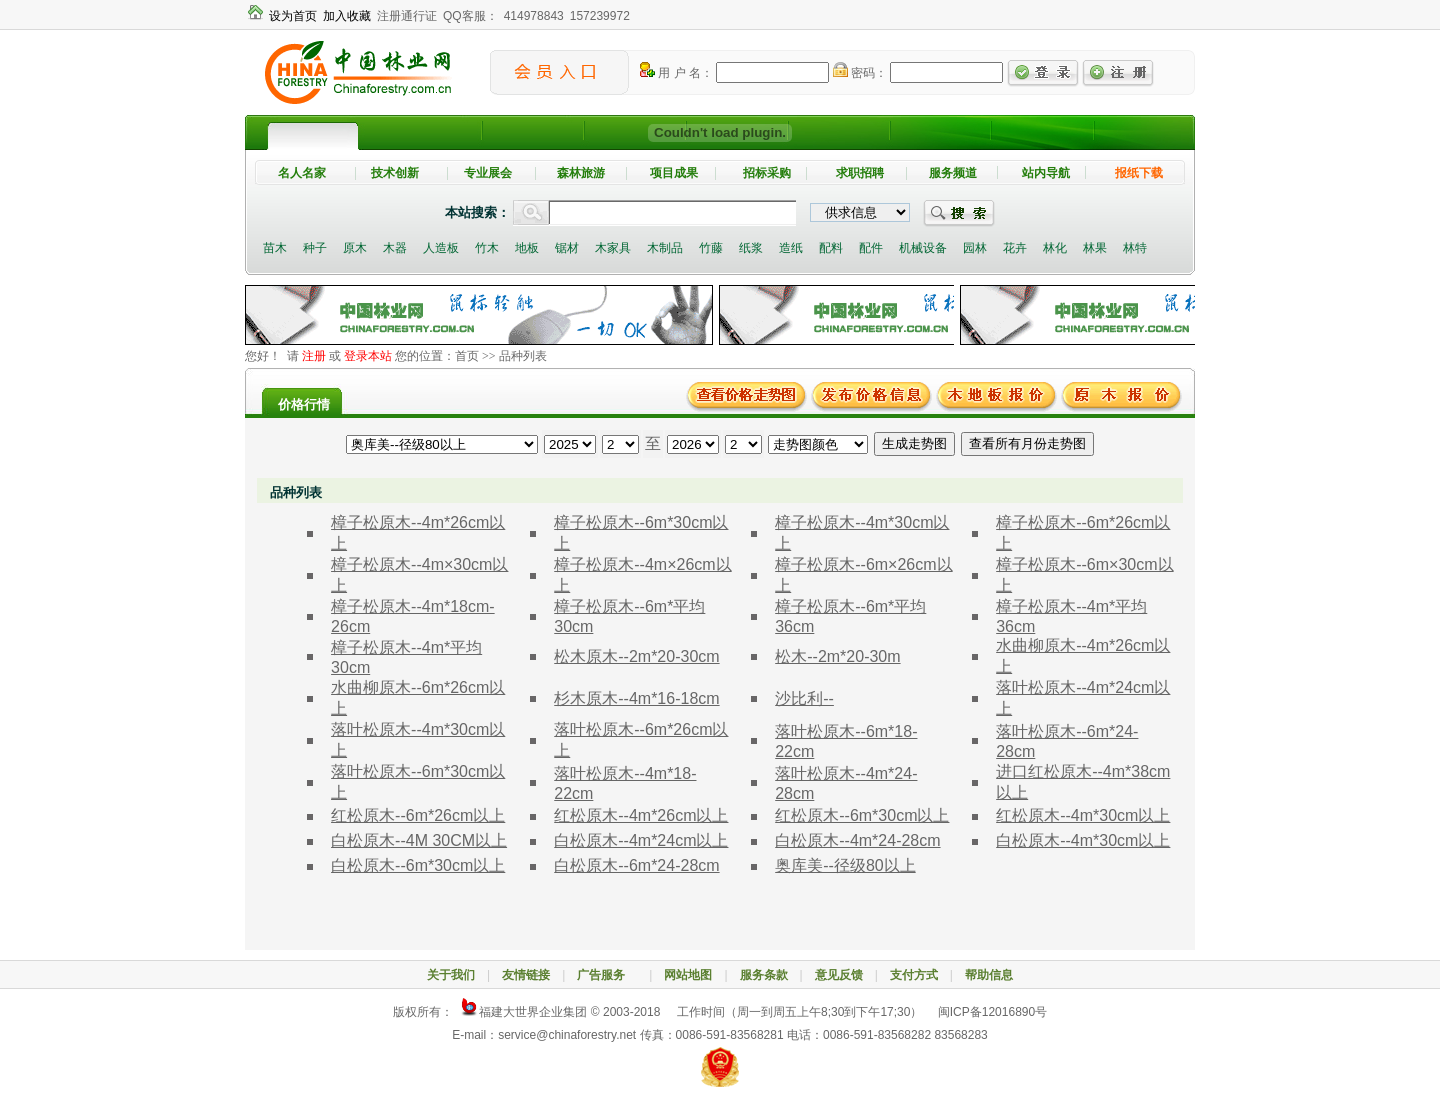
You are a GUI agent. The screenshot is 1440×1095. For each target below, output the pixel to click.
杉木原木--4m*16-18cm (636, 698)
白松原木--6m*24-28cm (636, 865)
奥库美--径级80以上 (845, 865)
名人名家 (302, 173)
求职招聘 (860, 173)
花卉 (1015, 248)
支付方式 (914, 975)
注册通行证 (407, 16)
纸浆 (751, 248)
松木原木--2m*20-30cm (636, 656)
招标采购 (767, 173)
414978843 (534, 16)
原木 (355, 248)
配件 (871, 248)
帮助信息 (989, 975)
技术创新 (395, 173)
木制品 (665, 248)
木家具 (613, 248)
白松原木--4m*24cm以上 (641, 840)
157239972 (600, 16)
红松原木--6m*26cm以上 (418, 815)
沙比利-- (804, 698)
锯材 (567, 248)
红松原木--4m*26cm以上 (641, 815)
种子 (315, 248)
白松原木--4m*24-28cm (857, 840)
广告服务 (607, 975)
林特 (1135, 248)
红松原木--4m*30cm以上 (1083, 815)
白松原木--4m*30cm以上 (1083, 840)
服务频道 (953, 173)
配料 (831, 248)
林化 (1055, 248)
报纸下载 (1139, 173)
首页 (467, 356)
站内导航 (1046, 173)
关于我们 (451, 975)
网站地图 (688, 975)
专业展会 (488, 173)
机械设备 (923, 248)
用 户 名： (676, 73)
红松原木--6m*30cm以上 (862, 815)
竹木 (487, 248)
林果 (1095, 248)
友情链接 (526, 975)
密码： (860, 73)
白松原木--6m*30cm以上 (418, 865)
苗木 (275, 248)
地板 (527, 248)
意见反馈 (839, 975)
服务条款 (764, 975)
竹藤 (711, 248)
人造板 (441, 248)
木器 (395, 248)
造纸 (791, 248)
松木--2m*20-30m (837, 656)
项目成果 (674, 173)
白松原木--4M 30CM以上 (419, 840)
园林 (975, 248)
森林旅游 (581, 173)
